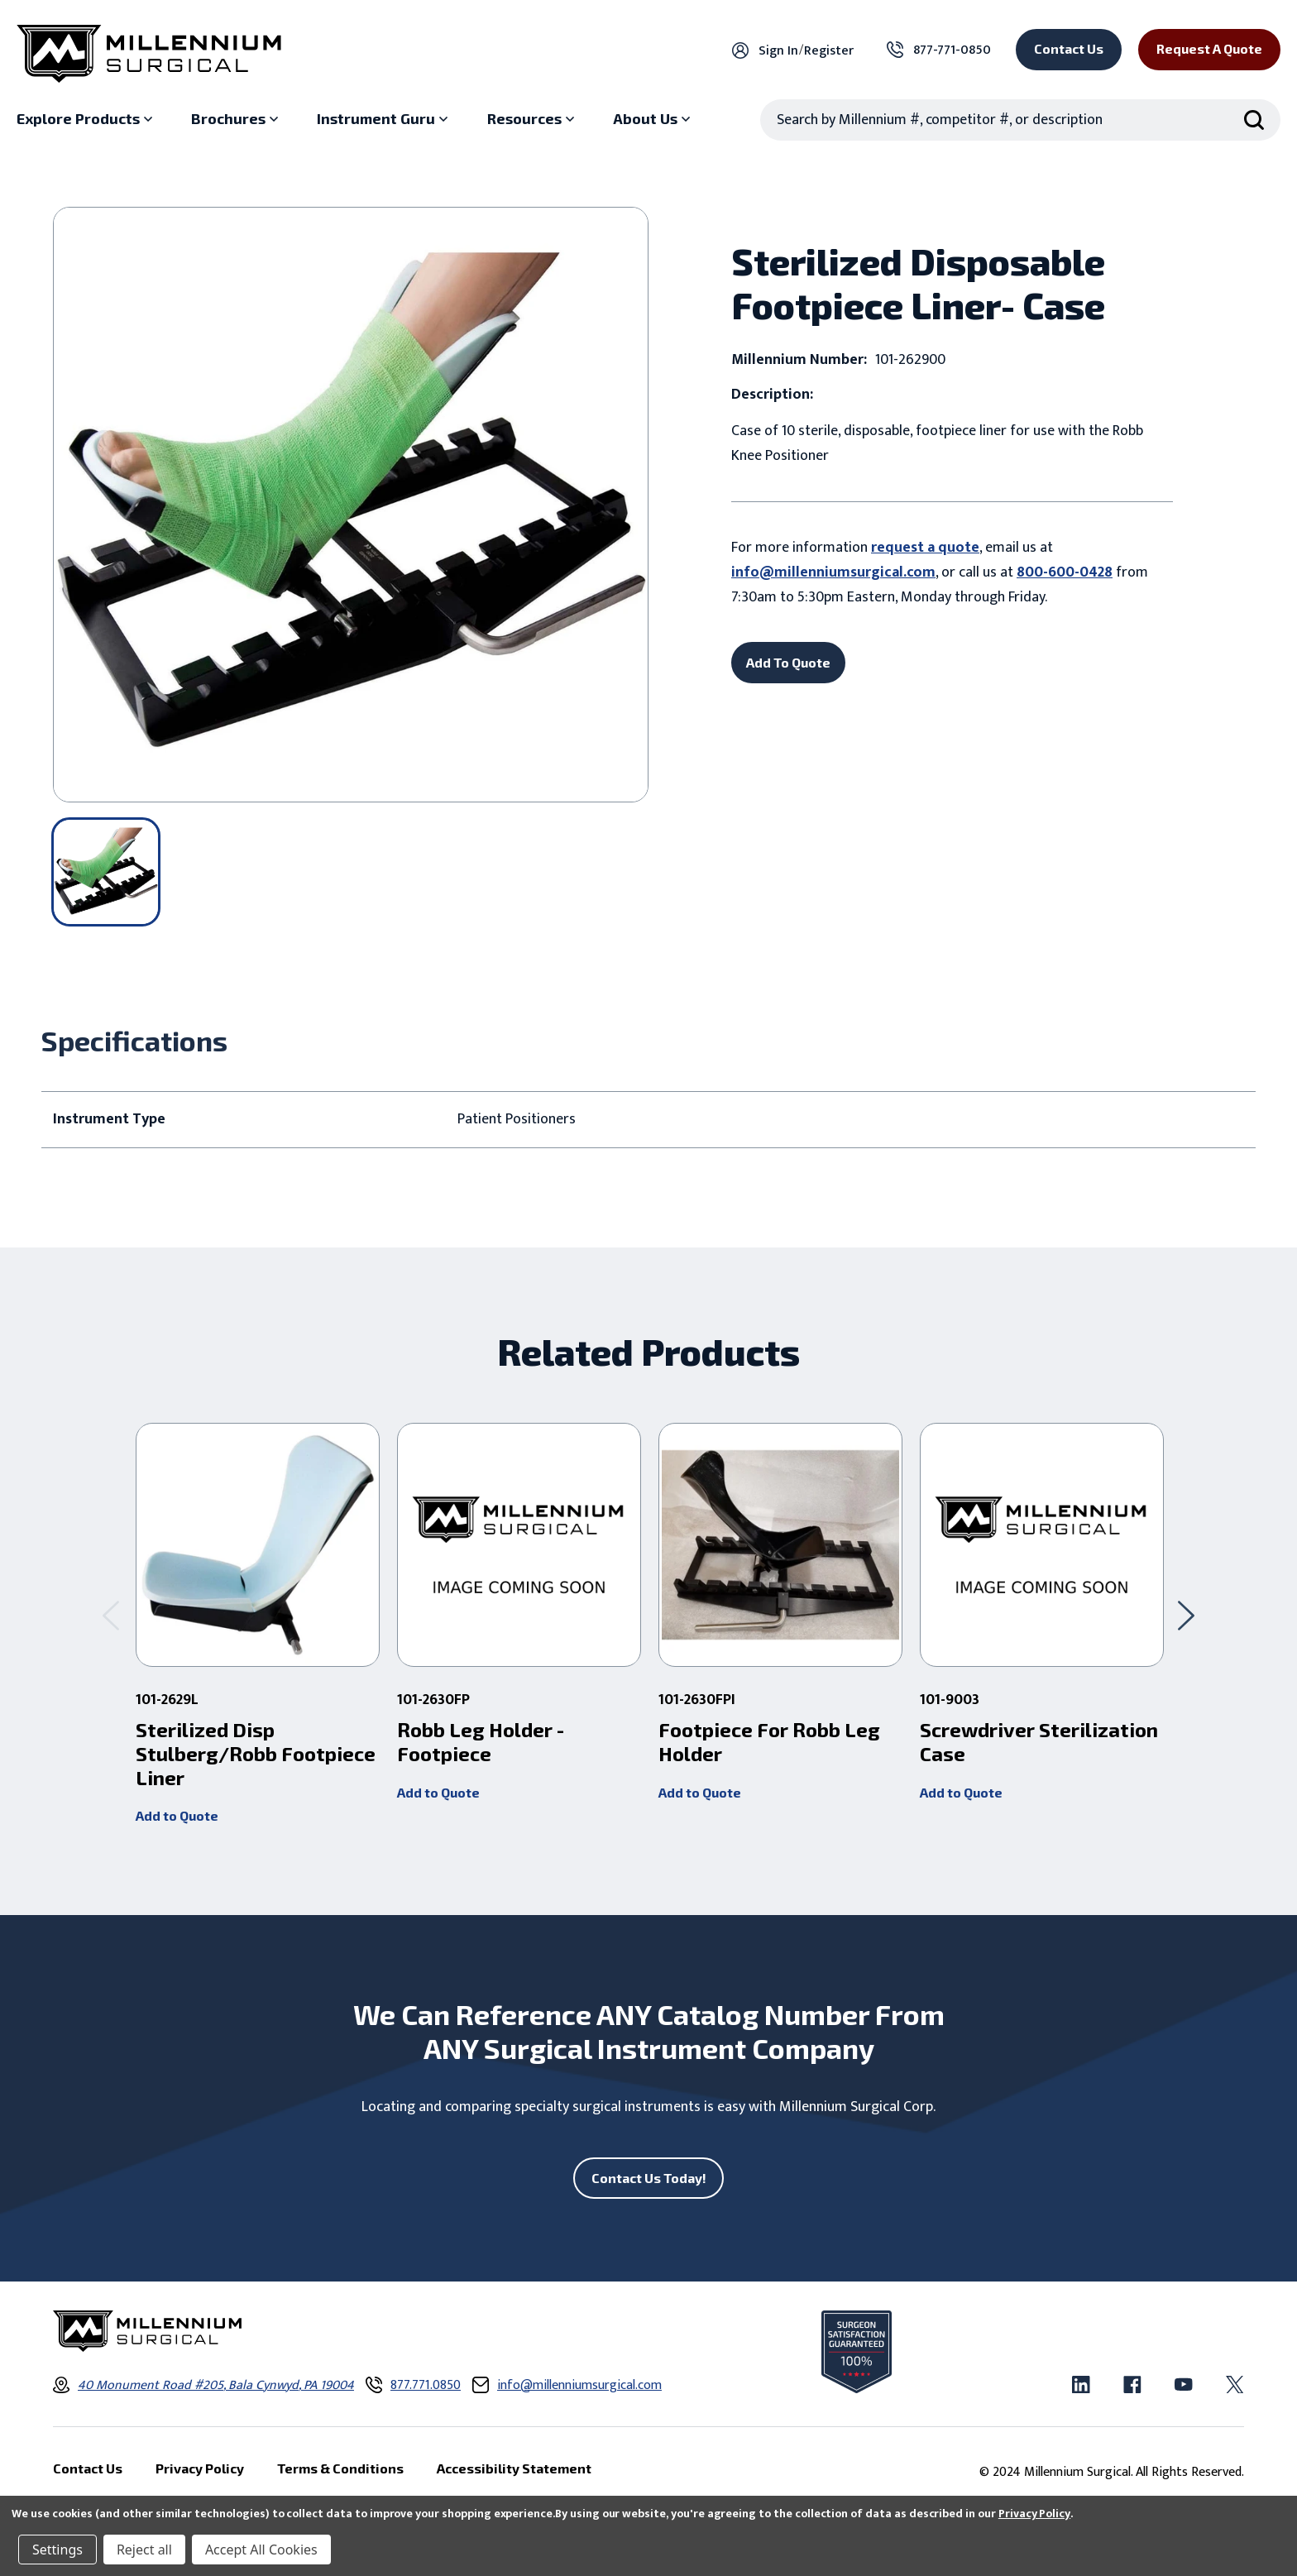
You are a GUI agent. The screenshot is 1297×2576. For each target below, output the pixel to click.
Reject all (144, 2549)
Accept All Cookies (261, 2549)
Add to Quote (177, 1815)
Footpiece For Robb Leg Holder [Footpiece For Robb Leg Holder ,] (769, 1741)
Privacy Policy (1034, 2513)
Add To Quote (788, 662)
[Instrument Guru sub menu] (384, 119)
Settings (57, 2549)
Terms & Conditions (340, 2469)
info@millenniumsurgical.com (833, 572)
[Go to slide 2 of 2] (110, 1615)
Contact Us (1068, 48)
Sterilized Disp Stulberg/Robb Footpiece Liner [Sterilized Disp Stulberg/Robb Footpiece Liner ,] (256, 1753)
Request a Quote (1209, 48)
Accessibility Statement (514, 2469)
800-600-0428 (1065, 572)
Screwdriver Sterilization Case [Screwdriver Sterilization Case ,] (1039, 1741)
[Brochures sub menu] (236, 119)
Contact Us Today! (648, 2178)
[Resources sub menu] (532, 119)
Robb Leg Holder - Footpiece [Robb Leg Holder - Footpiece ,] (480, 1741)
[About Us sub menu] (653, 119)
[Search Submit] (1254, 120)
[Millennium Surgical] (149, 54)
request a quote (925, 547)
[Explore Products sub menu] (86, 119)
